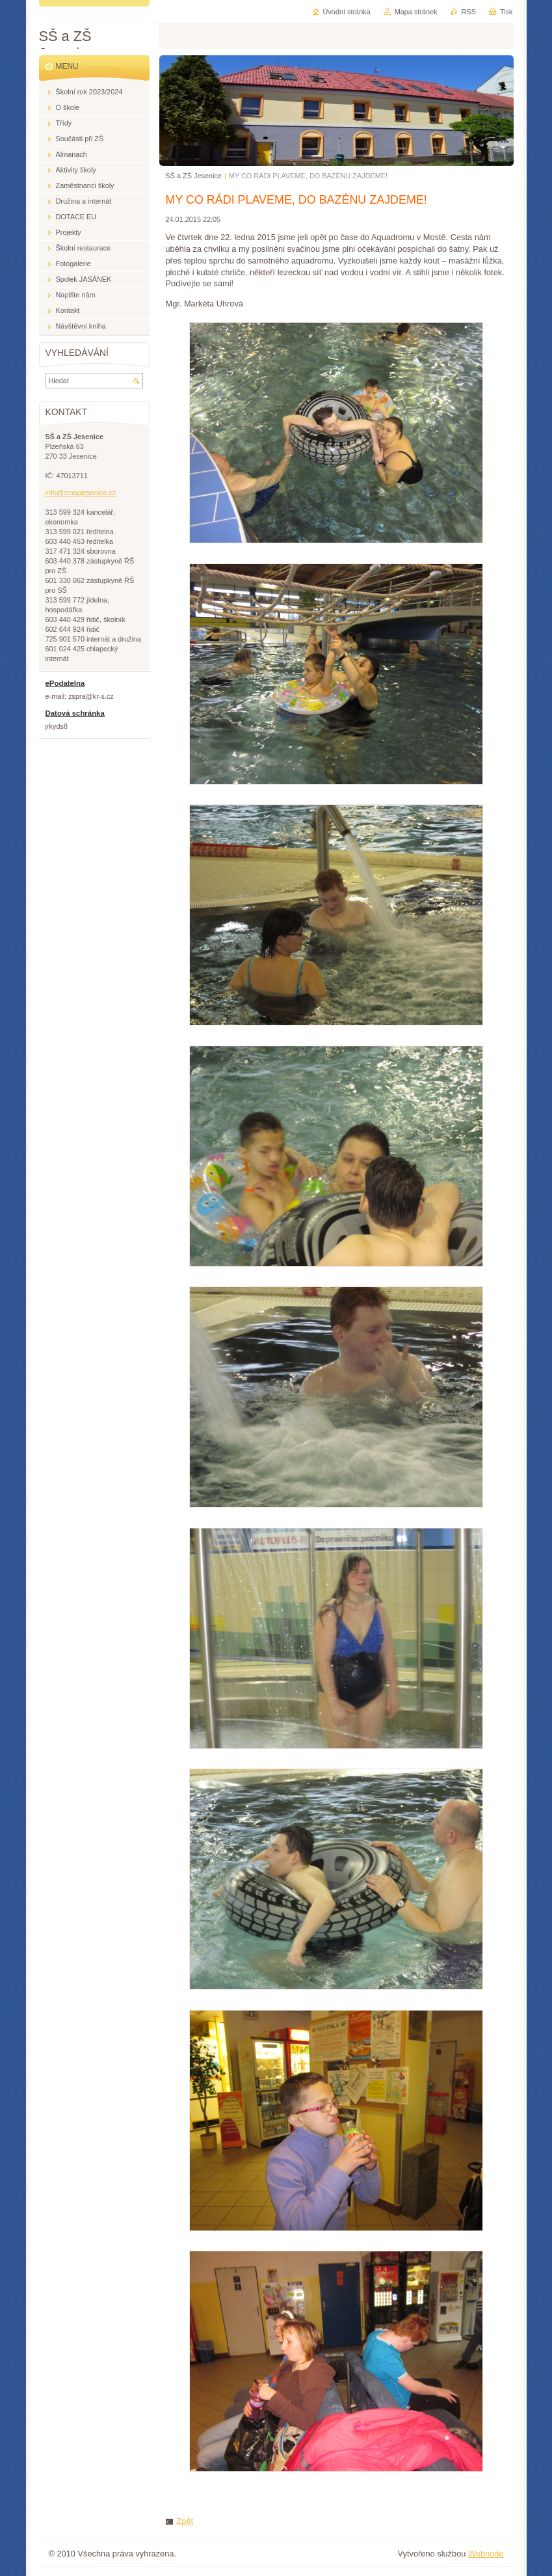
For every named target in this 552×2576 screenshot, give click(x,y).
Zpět (185, 2521)
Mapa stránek (416, 12)
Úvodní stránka (347, 12)
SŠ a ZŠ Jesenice (194, 176)
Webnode (486, 2553)
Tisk (506, 12)
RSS (469, 12)
